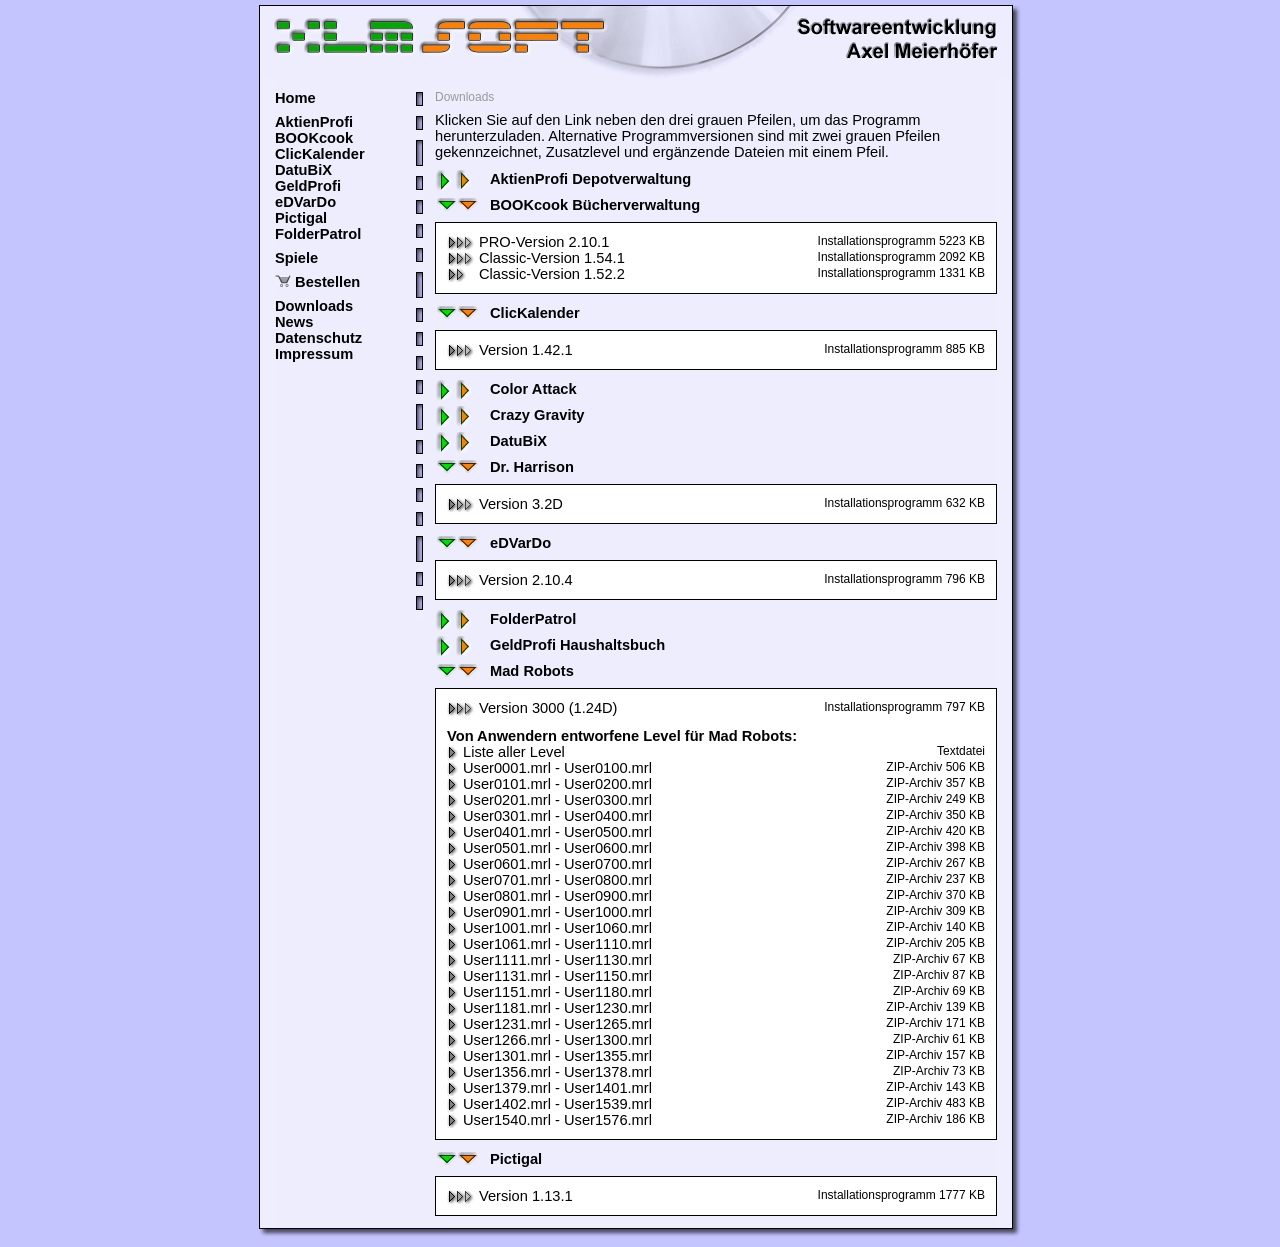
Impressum (314, 354)
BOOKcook (314, 138)
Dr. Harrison (504, 467)
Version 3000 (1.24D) (532, 708)
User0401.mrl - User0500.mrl (549, 832)
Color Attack (506, 389)
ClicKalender (320, 154)
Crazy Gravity (510, 415)
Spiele (296, 258)
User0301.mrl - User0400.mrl (549, 816)
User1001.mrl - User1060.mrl (549, 928)
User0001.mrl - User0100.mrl (549, 768)
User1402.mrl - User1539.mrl (549, 1104)
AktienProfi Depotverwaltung (563, 179)
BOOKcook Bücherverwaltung (567, 205)
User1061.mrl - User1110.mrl (549, 944)
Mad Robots (504, 671)
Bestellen (327, 282)
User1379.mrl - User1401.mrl (549, 1088)
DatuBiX (303, 170)
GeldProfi (308, 186)
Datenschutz (318, 338)
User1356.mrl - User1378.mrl (549, 1072)
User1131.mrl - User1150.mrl (549, 976)
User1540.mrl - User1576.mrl (549, 1120)
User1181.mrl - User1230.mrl (549, 1008)
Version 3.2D (505, 504)
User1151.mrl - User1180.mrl (549, 992)
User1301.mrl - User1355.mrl (549, 1056)
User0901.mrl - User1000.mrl (549, 912)
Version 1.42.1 (510, 350)
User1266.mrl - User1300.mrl (549, 1040)
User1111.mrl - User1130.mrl (549, 960)
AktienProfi (314, 122)
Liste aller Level (506, 752)
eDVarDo (305, 202)
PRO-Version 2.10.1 (528, 242)
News (294, 322)
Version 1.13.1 (510, 1196)
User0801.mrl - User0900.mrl (549, 896)
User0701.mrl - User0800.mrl (549, 880)
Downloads (314, 306)
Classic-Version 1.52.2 (536, 274)
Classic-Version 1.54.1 (536, 258)
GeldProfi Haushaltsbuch (550, 645)
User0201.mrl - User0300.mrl (549, 800)
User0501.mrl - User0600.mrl (549, 848)
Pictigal (301, 218)
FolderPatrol (318, 234)
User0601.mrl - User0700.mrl (549, 864)
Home (295, 98)
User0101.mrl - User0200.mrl (549, 784)
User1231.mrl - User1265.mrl (549, 1024)
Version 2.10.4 (510, 580)
